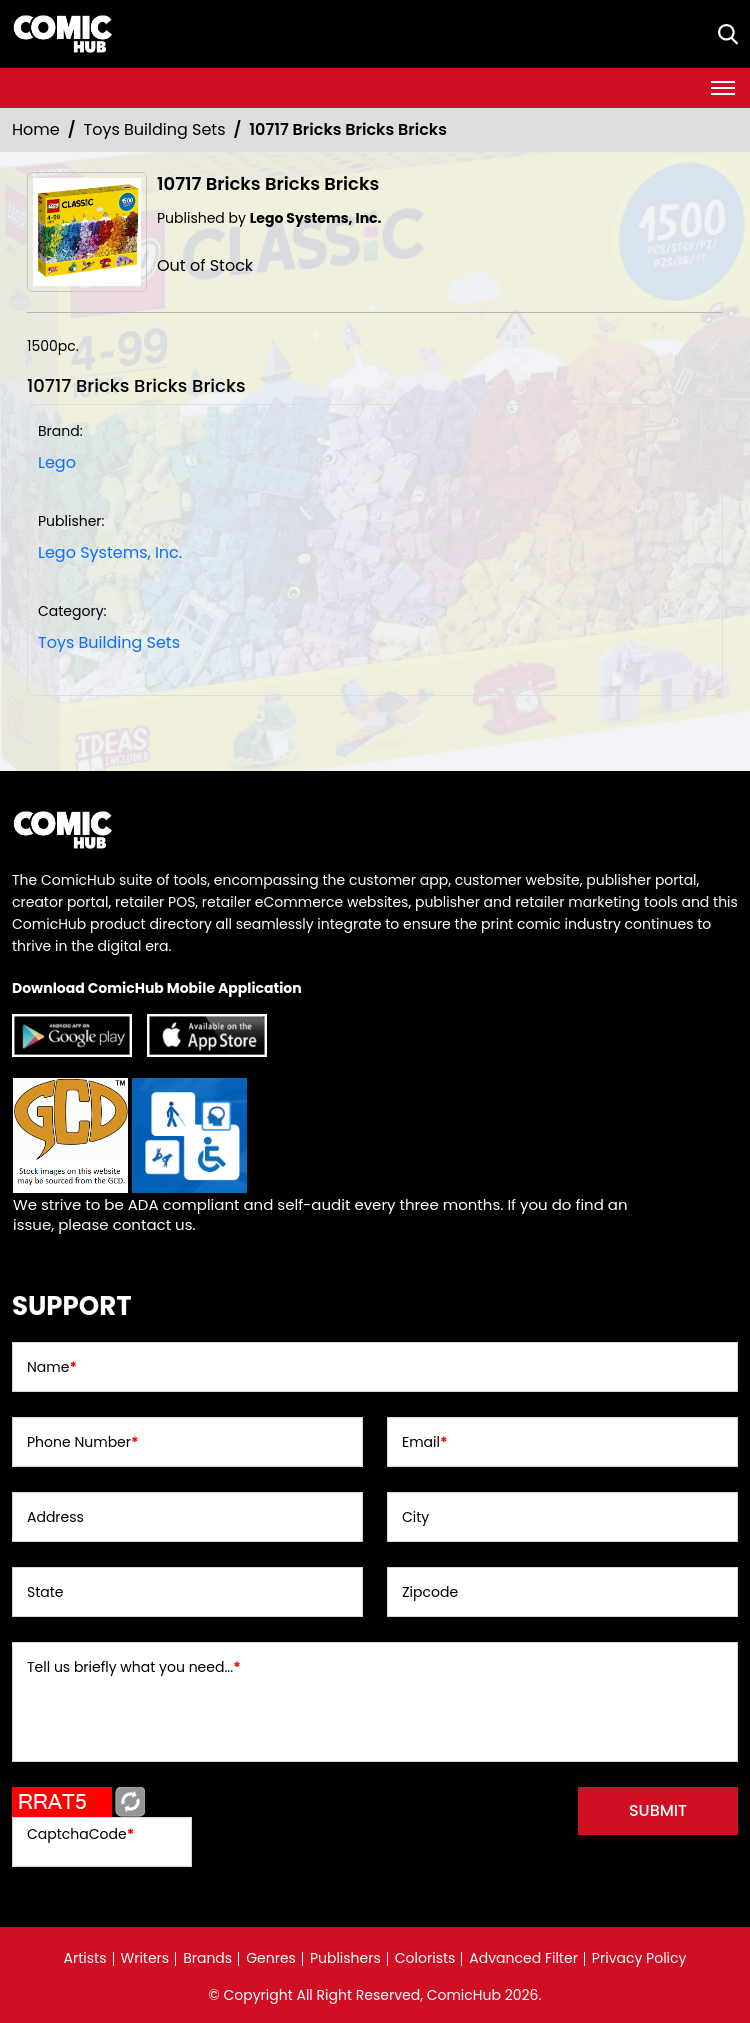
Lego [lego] (57, 462)
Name (52, 1367)
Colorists (425, 1958)
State (45, 1592)
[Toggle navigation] (723, 88)
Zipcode (430, 1592)
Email (424, 1442)
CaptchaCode (80, 1834)
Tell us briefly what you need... (134, 1667)
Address (55, 1517)
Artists (85, 1958)
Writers (145, 1958)
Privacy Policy (639, 1958)
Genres (271, 1958)
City (415, 1517)
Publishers (345, 1958)
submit (658, 1810)
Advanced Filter (523, 1958)
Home (36, 129)
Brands (207, 1958)
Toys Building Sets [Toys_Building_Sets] (155, 129)
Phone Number (82, 1442)
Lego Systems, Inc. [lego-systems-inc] (110, 552)
